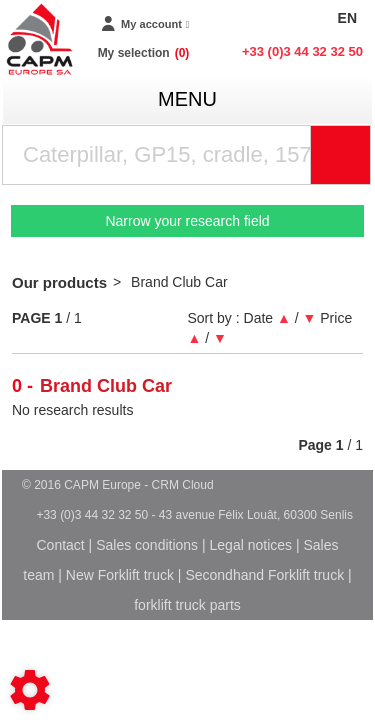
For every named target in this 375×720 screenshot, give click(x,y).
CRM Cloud (183, 485)
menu (187, 99)
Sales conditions (147, 545)
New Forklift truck (120, 575)
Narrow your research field (187, 221)
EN (347, 18)
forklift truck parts (187, 605)
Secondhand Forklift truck (264, 575)
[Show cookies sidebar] (30, 690)
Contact (60, 545)
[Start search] (341, 155)
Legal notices (251, 545)
